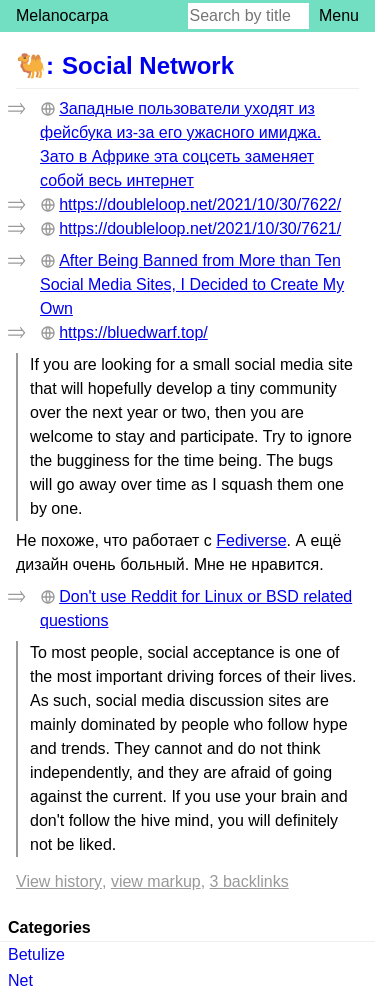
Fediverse (251, 540)
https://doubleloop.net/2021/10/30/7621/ (200, 228)
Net (20, 980)
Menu (339, 15)
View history (59, 881)
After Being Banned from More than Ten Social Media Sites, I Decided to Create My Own (192, 284)
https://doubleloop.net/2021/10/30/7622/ (200, 204)
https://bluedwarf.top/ (133, 332)
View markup (156, 881)
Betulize (36, 954)
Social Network (148, 65)
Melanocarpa (62, 15)
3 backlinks (249, 881)
